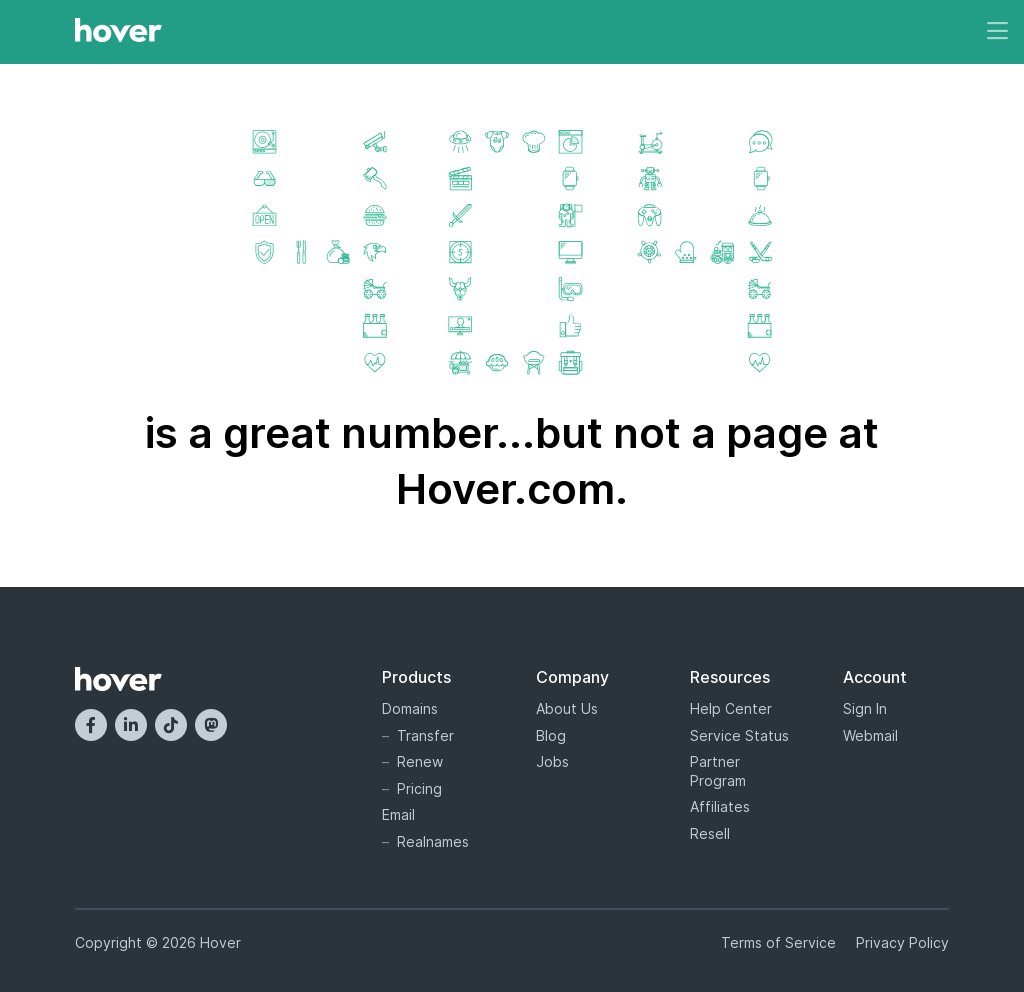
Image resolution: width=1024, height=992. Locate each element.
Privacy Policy (902, 942)
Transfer (425, 735)
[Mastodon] (211, 725)
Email (398, 814)
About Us (567, 708)
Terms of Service (778, 942)
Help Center (731, 708)
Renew (420, 761)
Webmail (870, 735)
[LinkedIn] (131, 725)
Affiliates (720, 806)
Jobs (552, 761)
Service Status (739, 735)
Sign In (865, 708)
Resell (710, 833)
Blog (551, 735)
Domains (410, 708)
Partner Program (718, 771)
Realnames (433, 841)
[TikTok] (171, 725)
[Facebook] (91, 725)
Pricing (419, 788)
